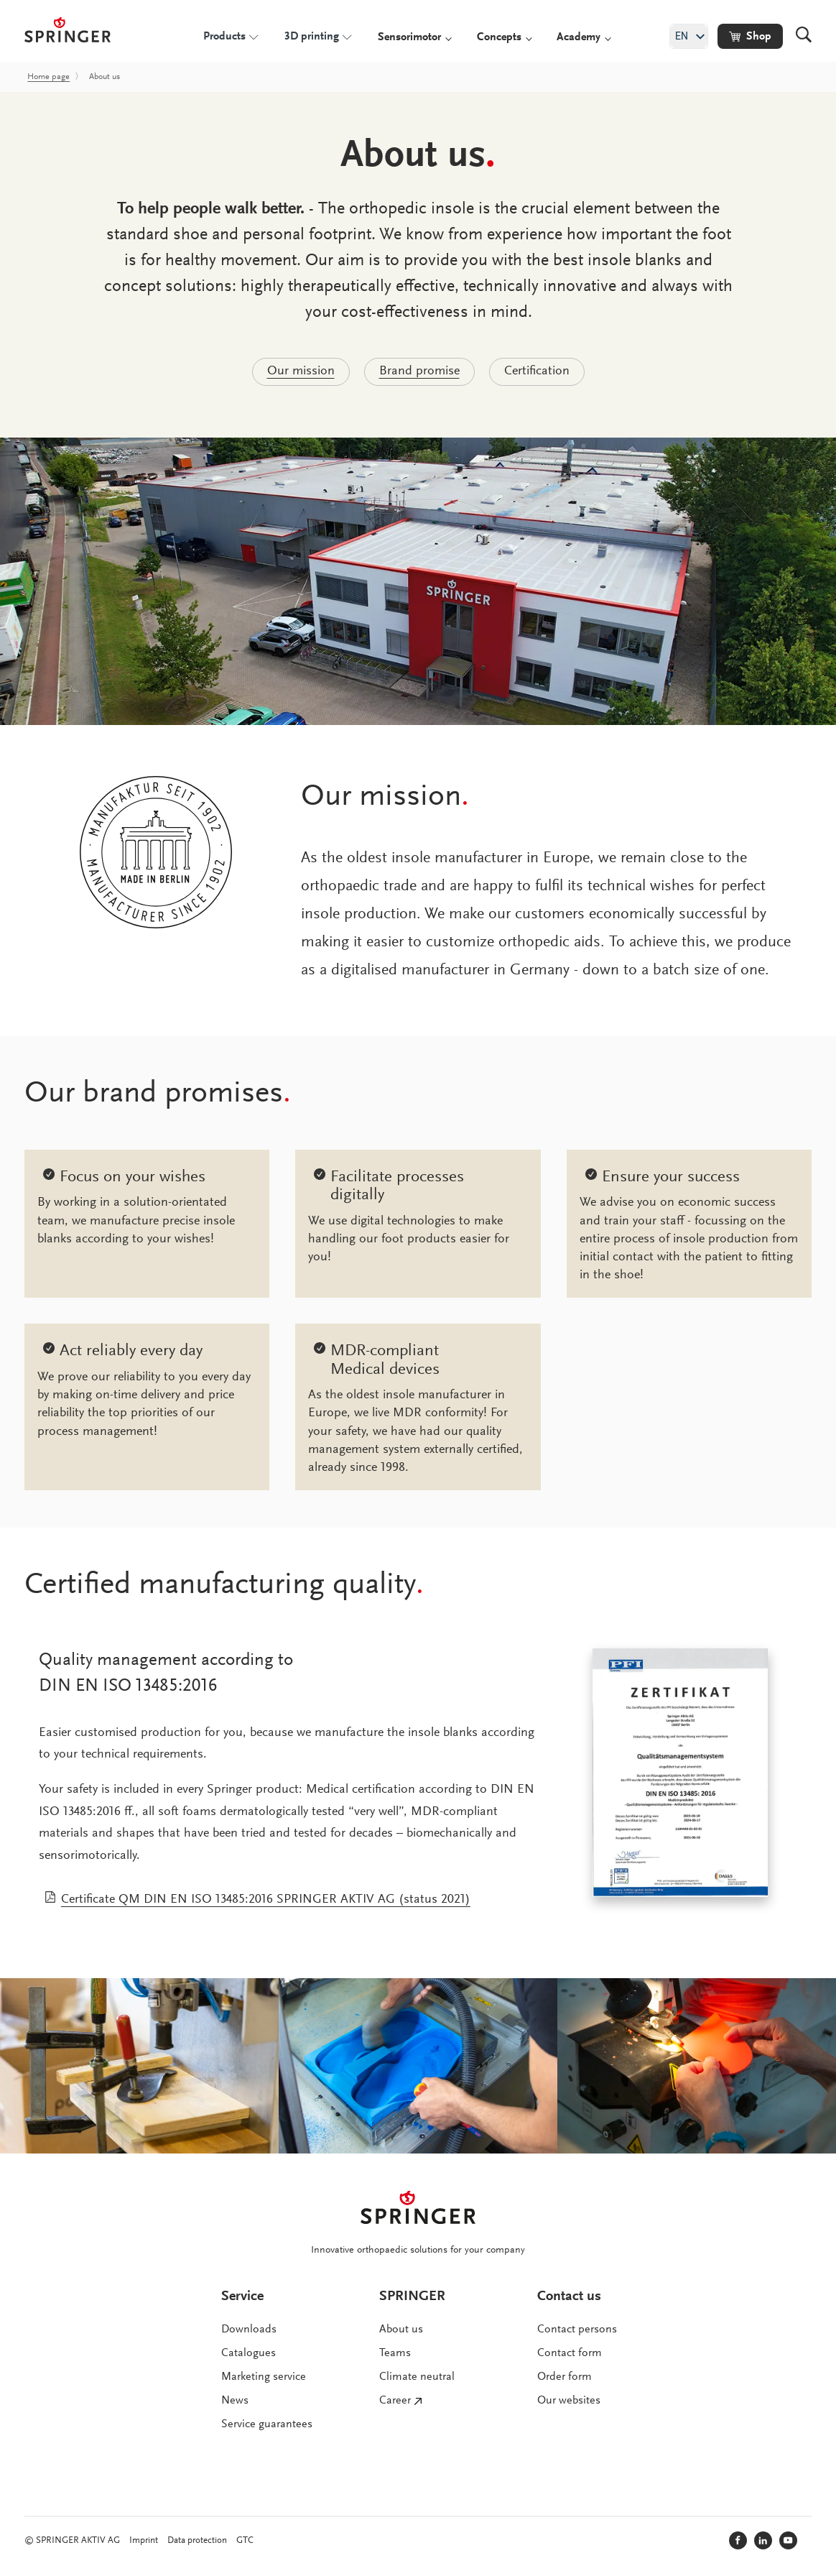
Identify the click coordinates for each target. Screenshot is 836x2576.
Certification (537, 371)
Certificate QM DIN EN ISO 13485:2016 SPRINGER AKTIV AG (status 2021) (265, 1899)
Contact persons (577, 2329)
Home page (48, 77)
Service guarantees (266, 2424)
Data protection (197, 2540)
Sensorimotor (409, 37)
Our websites (568, 2400)
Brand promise (419, 371)
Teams (395, 2353)
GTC (245, 2540)
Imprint (143, 2540)
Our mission (301, 371)
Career (395, 2400)
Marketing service (263, 2377)
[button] (750, 36)
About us (401, 2329)
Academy (578, 37)
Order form (564, 2377)
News (235, 2400)
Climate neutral (417, 2377)
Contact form (569, 2353)
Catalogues (248, 2353)
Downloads (249, 2329)
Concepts (499, 37)
